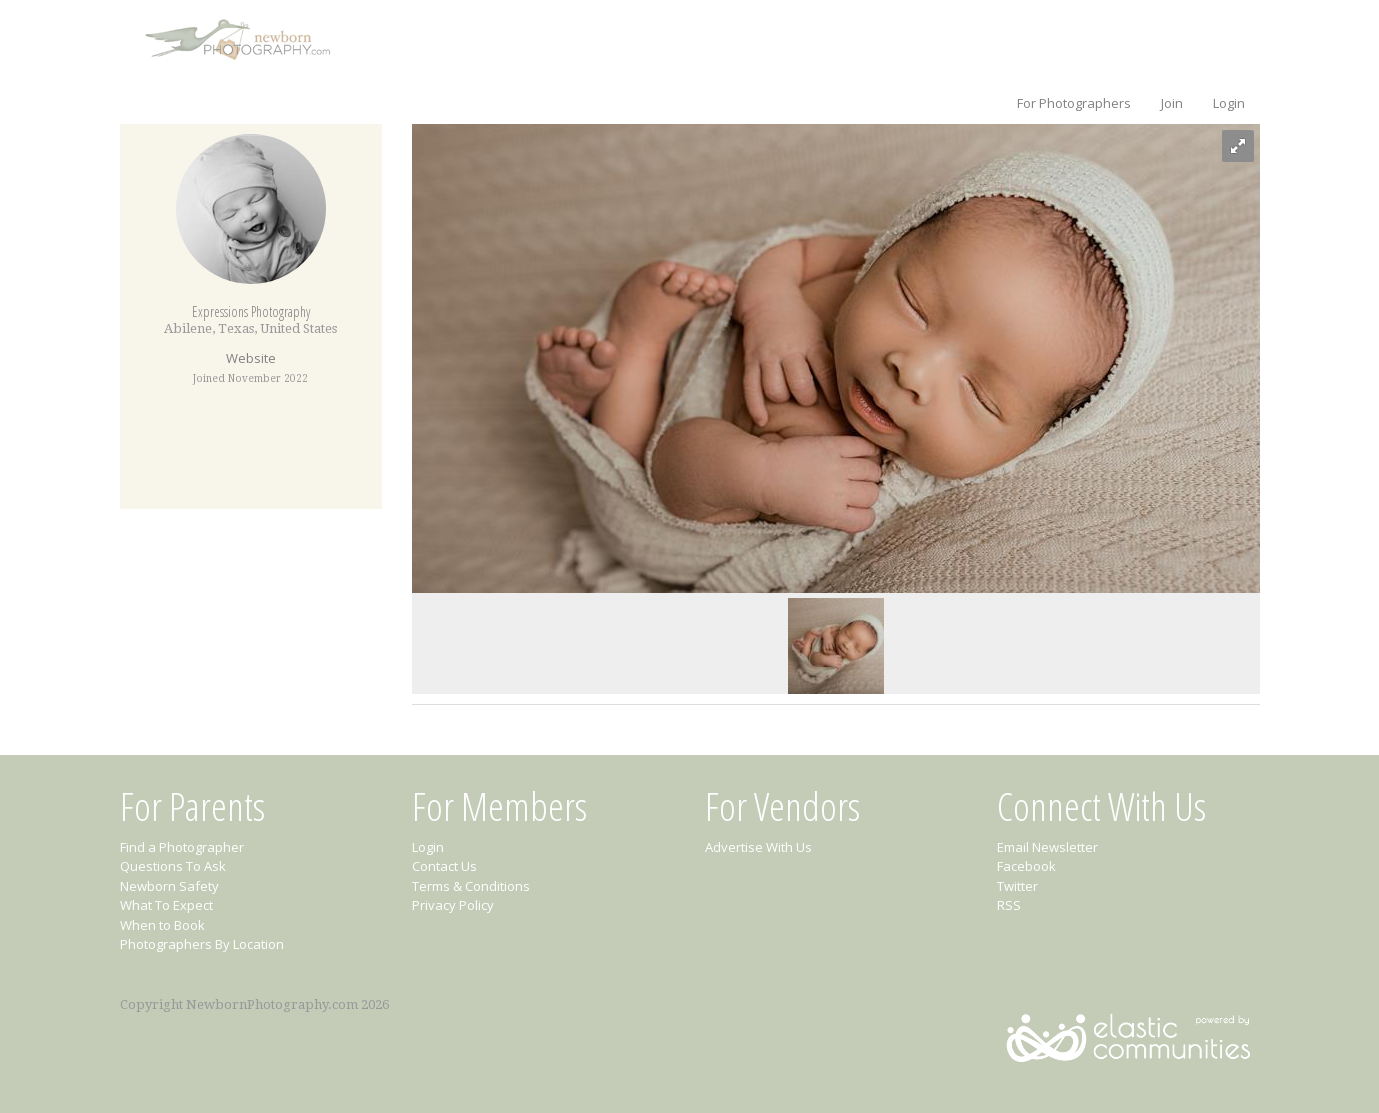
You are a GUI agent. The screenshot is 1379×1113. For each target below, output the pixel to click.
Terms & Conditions (471, 886)
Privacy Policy (453, 905)
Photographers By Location (202, 944)
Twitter (1017, 886)
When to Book (162, 925)
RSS (1009, 905)
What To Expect (166, 905)
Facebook (1026, 866)
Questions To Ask (173, 866)
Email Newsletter (1047, 847)
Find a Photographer (182, 847)
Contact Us (444, 866)
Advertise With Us (758, 847)
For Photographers (1074, 103)
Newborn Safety (169, 886)
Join (1172, 103)
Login (1229, 103)
